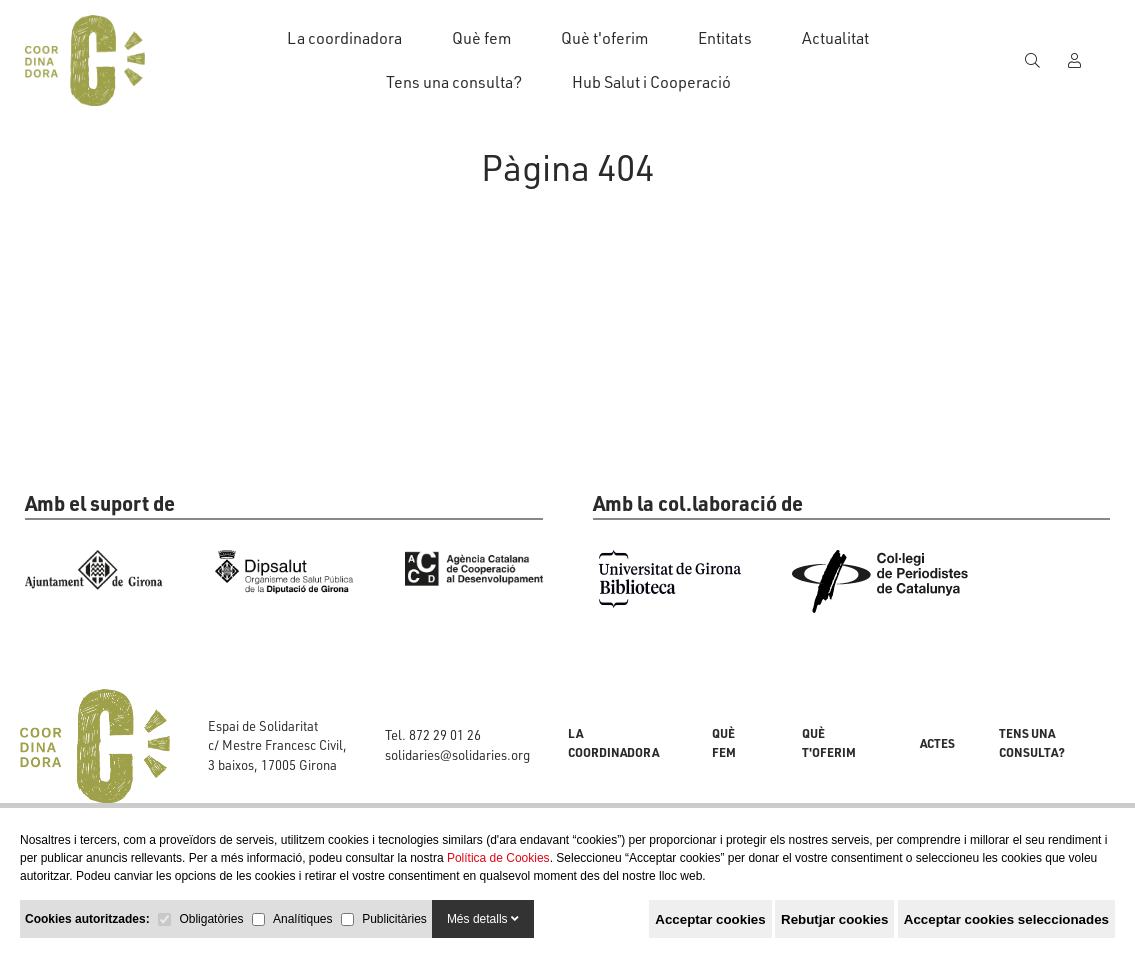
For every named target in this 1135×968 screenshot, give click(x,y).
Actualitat (835, 38)
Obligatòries (211, 919)
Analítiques (302, 919)
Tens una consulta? (454, 82)
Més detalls (483, 919)
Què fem (481, 38)
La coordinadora (344, 38)
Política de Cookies (498, 858)
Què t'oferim (604, 38)
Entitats (725, 38)
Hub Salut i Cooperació (651, 82)
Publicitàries (394, 919)
